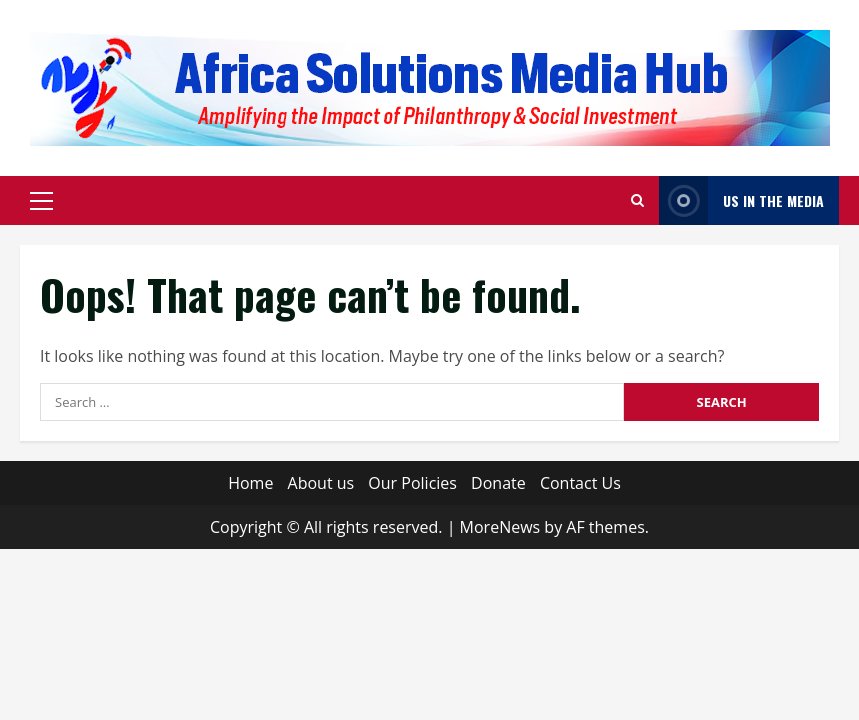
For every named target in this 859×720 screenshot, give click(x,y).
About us (321, 483)
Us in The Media (741, 200)
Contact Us (580, 483)
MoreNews (500, 527)
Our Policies (412, 483)
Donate (498, 483)
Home (250, 483)
